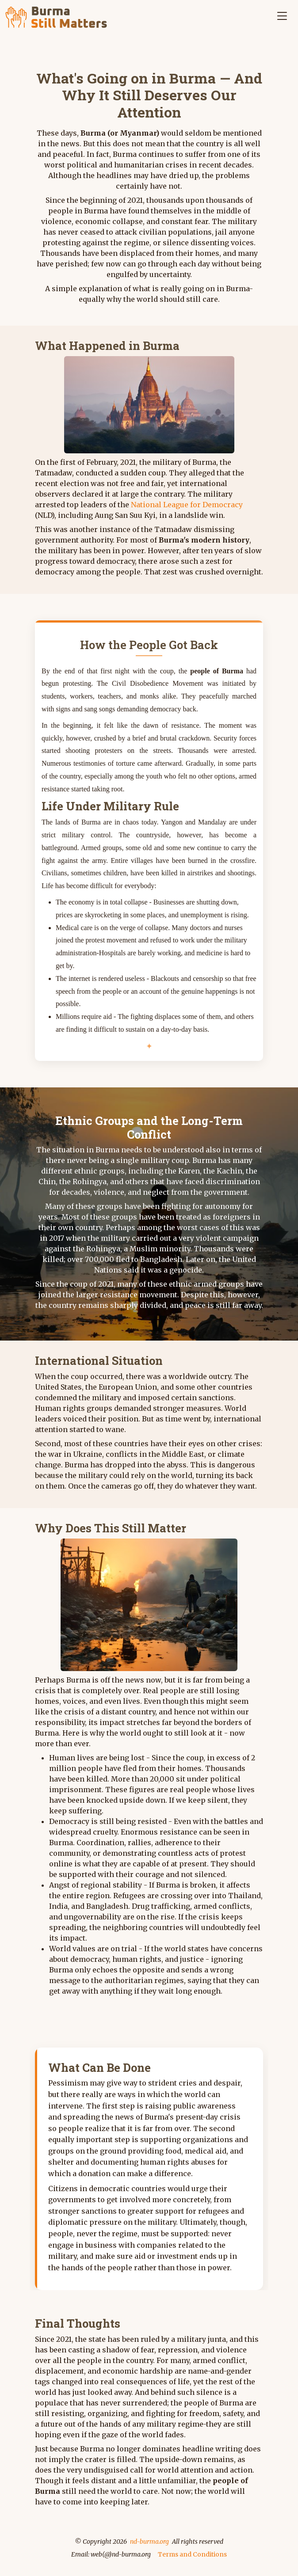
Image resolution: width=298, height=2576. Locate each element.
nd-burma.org (149, 2542)
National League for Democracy (187, 504)
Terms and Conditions (192, 2554)
